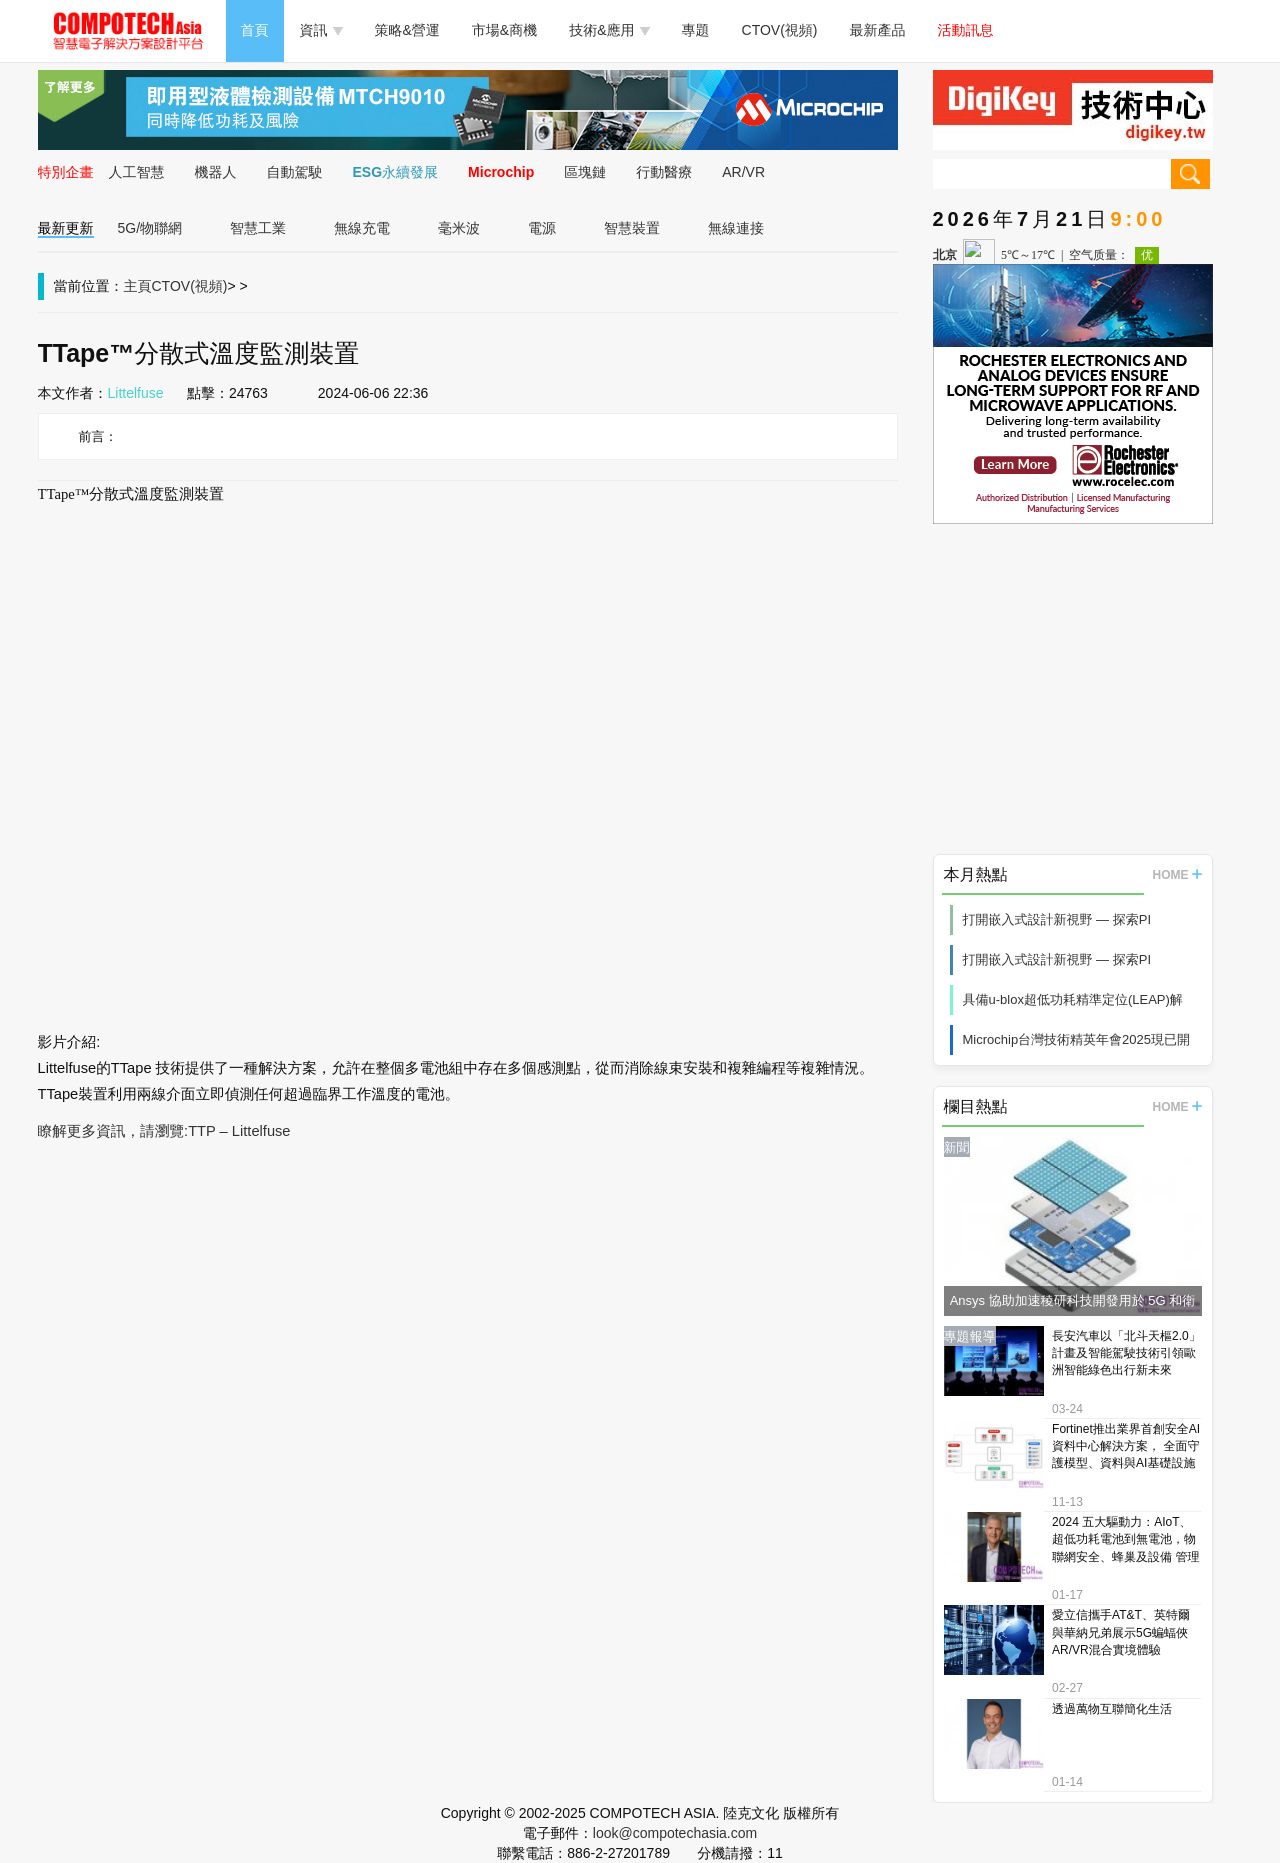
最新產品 (878, 30)
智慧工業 (258, 228)
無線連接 (736, 228)
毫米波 (459, 228)
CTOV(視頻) (780, 30)
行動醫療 (664, 172)
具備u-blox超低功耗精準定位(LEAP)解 (1073, 999)
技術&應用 (609, 30)
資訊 (321, 30)
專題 (696, 30)
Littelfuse (136, 393)
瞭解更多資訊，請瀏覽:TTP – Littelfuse (164, 1131)
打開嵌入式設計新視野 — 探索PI (1057, 919)
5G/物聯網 (150, 228)
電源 (542, 228)
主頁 (138, 286)
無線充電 (362, 228)
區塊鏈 (585, 172)
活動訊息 (966, 30)
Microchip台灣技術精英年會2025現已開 (1077, 1039)
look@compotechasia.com (675, 1833)
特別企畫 (66, 172)
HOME (1177, 875)
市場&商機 (504, 30)
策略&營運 (407, 30)
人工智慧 (137, 172)
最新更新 (66, 228)
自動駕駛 (295, 172)
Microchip (501, 172)
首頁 (255, 30)
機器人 (216, 172)
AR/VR (743, 172)
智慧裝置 (632, 228)
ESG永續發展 (396, 172)
